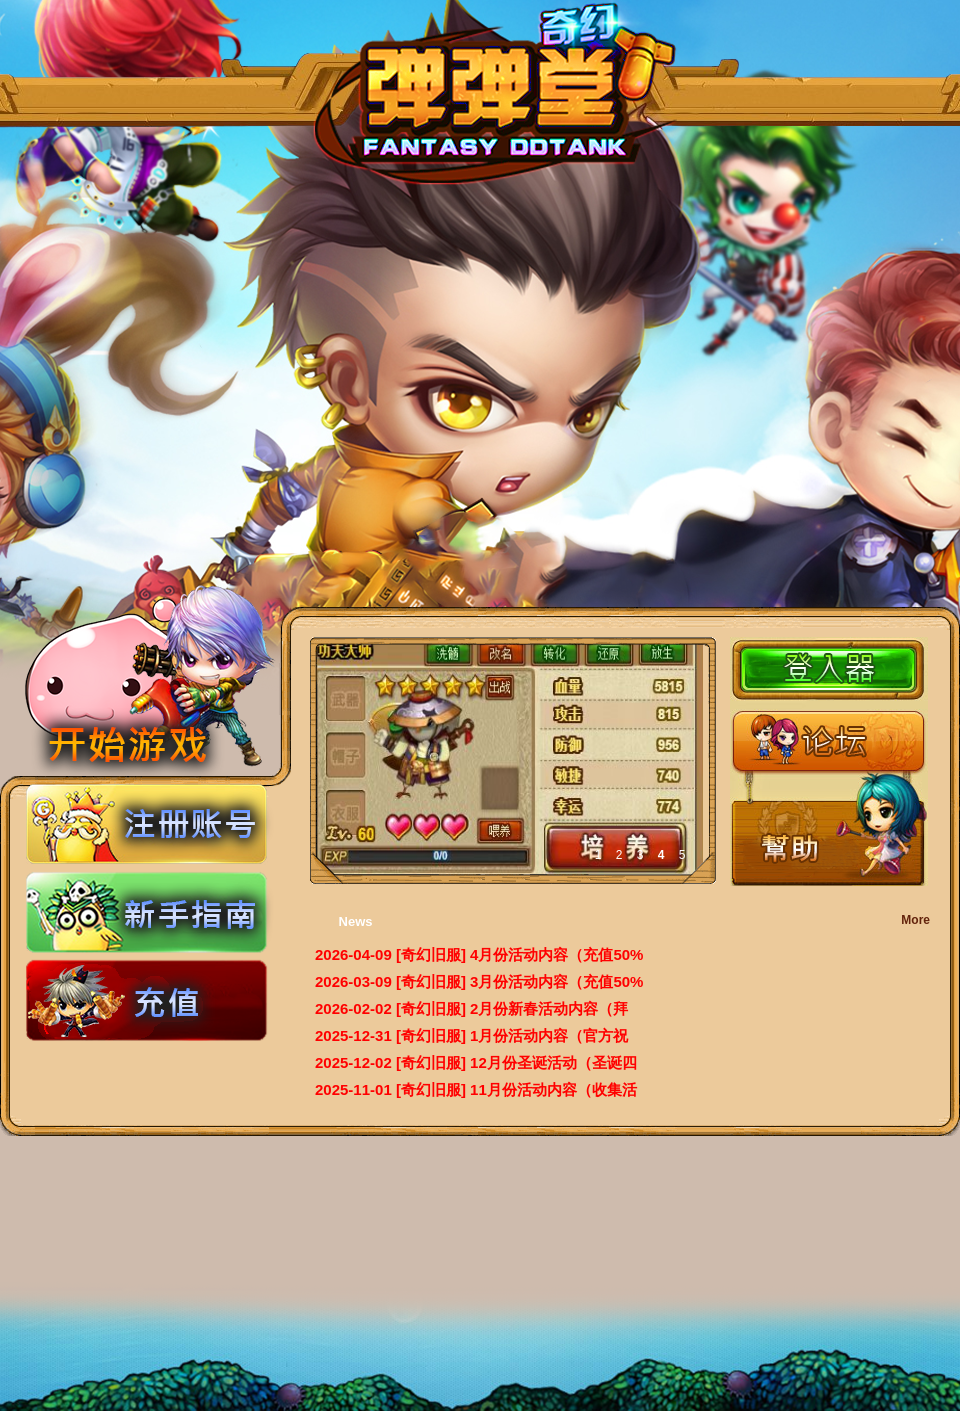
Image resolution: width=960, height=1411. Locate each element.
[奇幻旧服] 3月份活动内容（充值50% (520, 981)
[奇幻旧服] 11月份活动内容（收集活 (516, 1089)
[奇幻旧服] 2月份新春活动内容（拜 (512, 1008)
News (356, 921)
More (915, 920)
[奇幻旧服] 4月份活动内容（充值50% (520, 954)
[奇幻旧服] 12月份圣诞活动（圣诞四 (516, 1062)
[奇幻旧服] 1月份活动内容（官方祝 (512, 1035)
